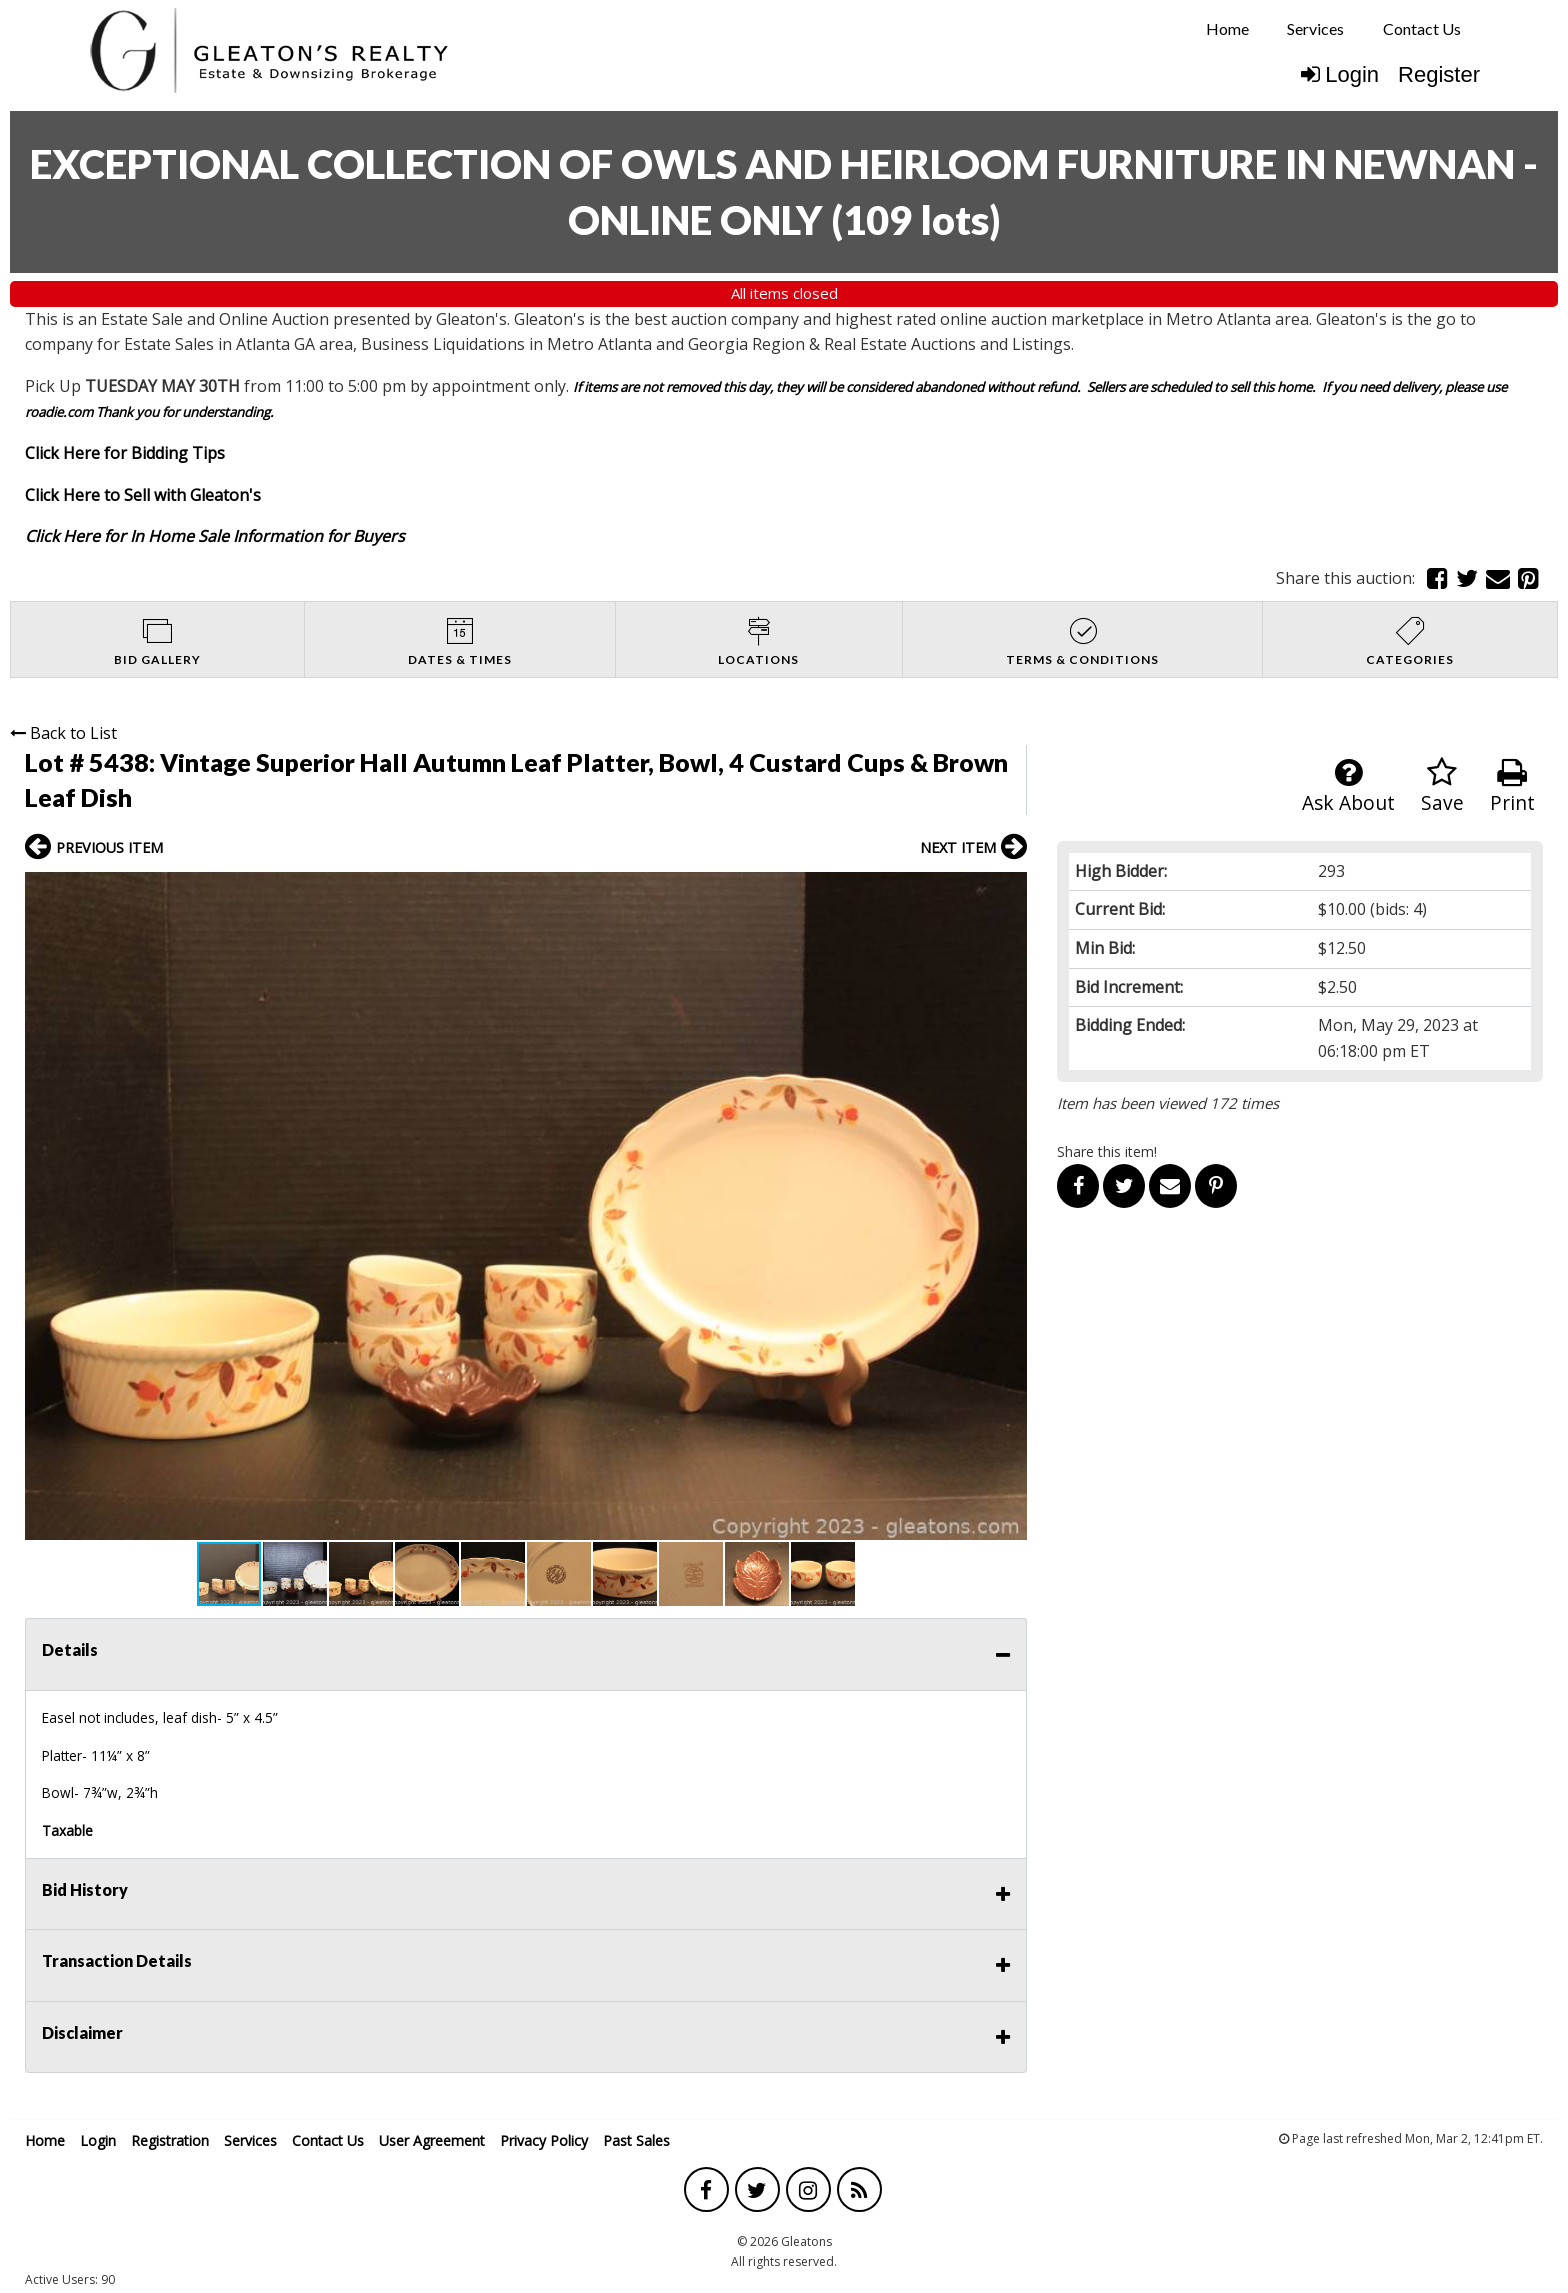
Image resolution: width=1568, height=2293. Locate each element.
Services (1315, 28)
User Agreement (432, 2140)
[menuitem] (1227, 29)
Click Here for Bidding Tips (125, 453)
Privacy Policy (544, 2140)
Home (1227, 28)
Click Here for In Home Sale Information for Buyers (215, 536)
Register (1439, 74)
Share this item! (1107, 1151)
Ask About (1348, 786)
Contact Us (1422, 28)
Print (1512, 786)
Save (1442, 786)
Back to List (63, 733)
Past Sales (636, 2140)
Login (1340, 74)
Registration (170, 2140)
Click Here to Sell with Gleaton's (143, 495)
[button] (1009, 890)
